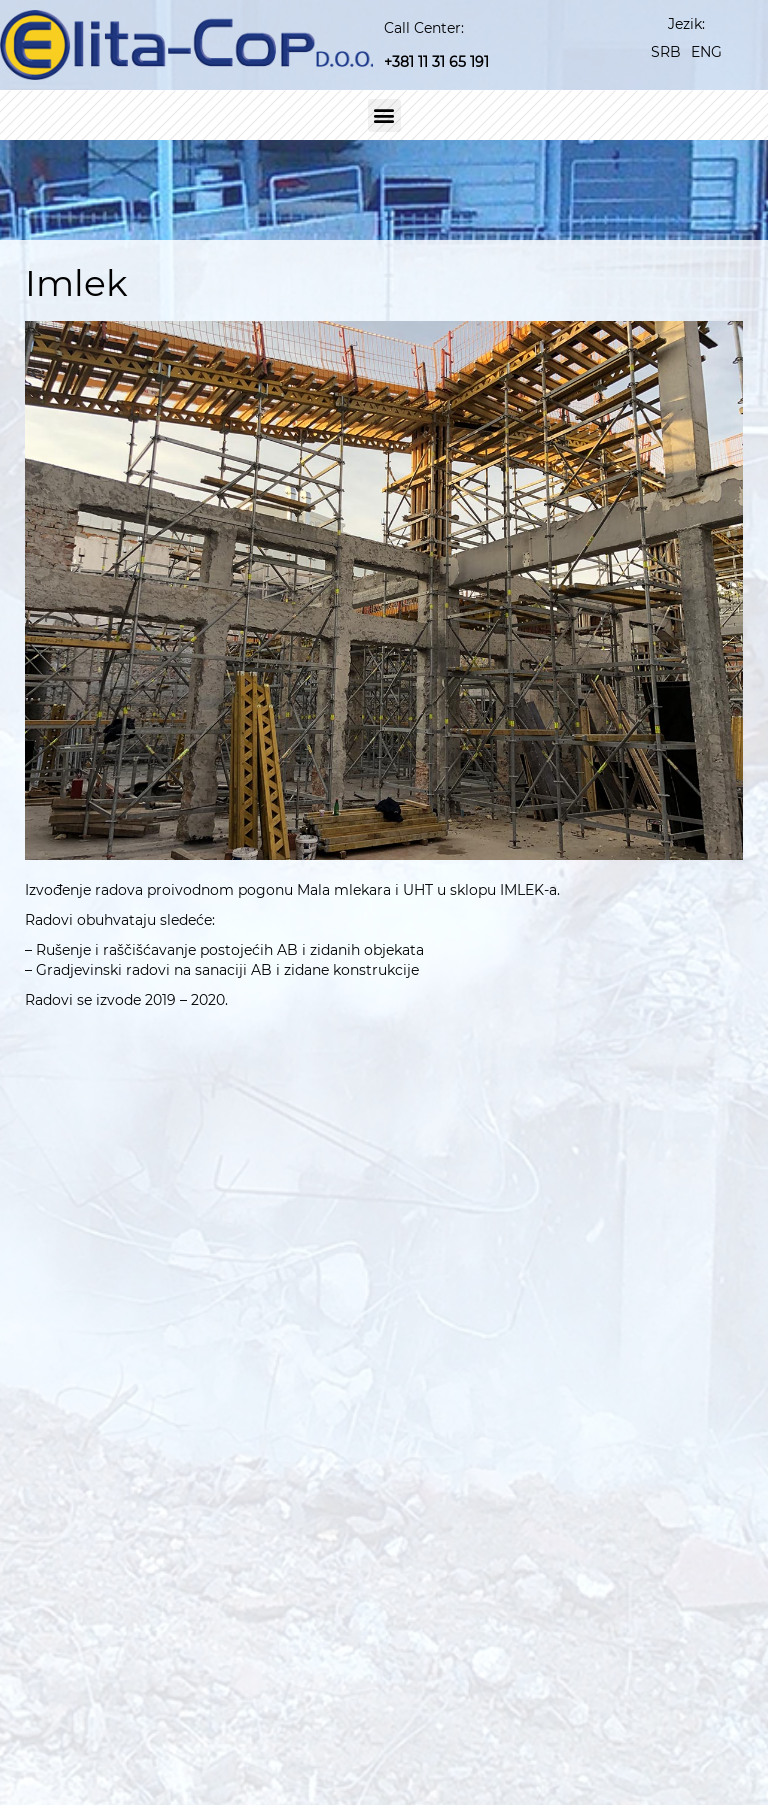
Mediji (548, 1770)
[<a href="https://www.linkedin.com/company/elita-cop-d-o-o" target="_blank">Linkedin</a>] (544, 1393)
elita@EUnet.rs (627, 1338)
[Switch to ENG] (706, 51)
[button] (384, 115)
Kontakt (694, 1770)
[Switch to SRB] (666, 51)
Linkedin (602, 1391)
